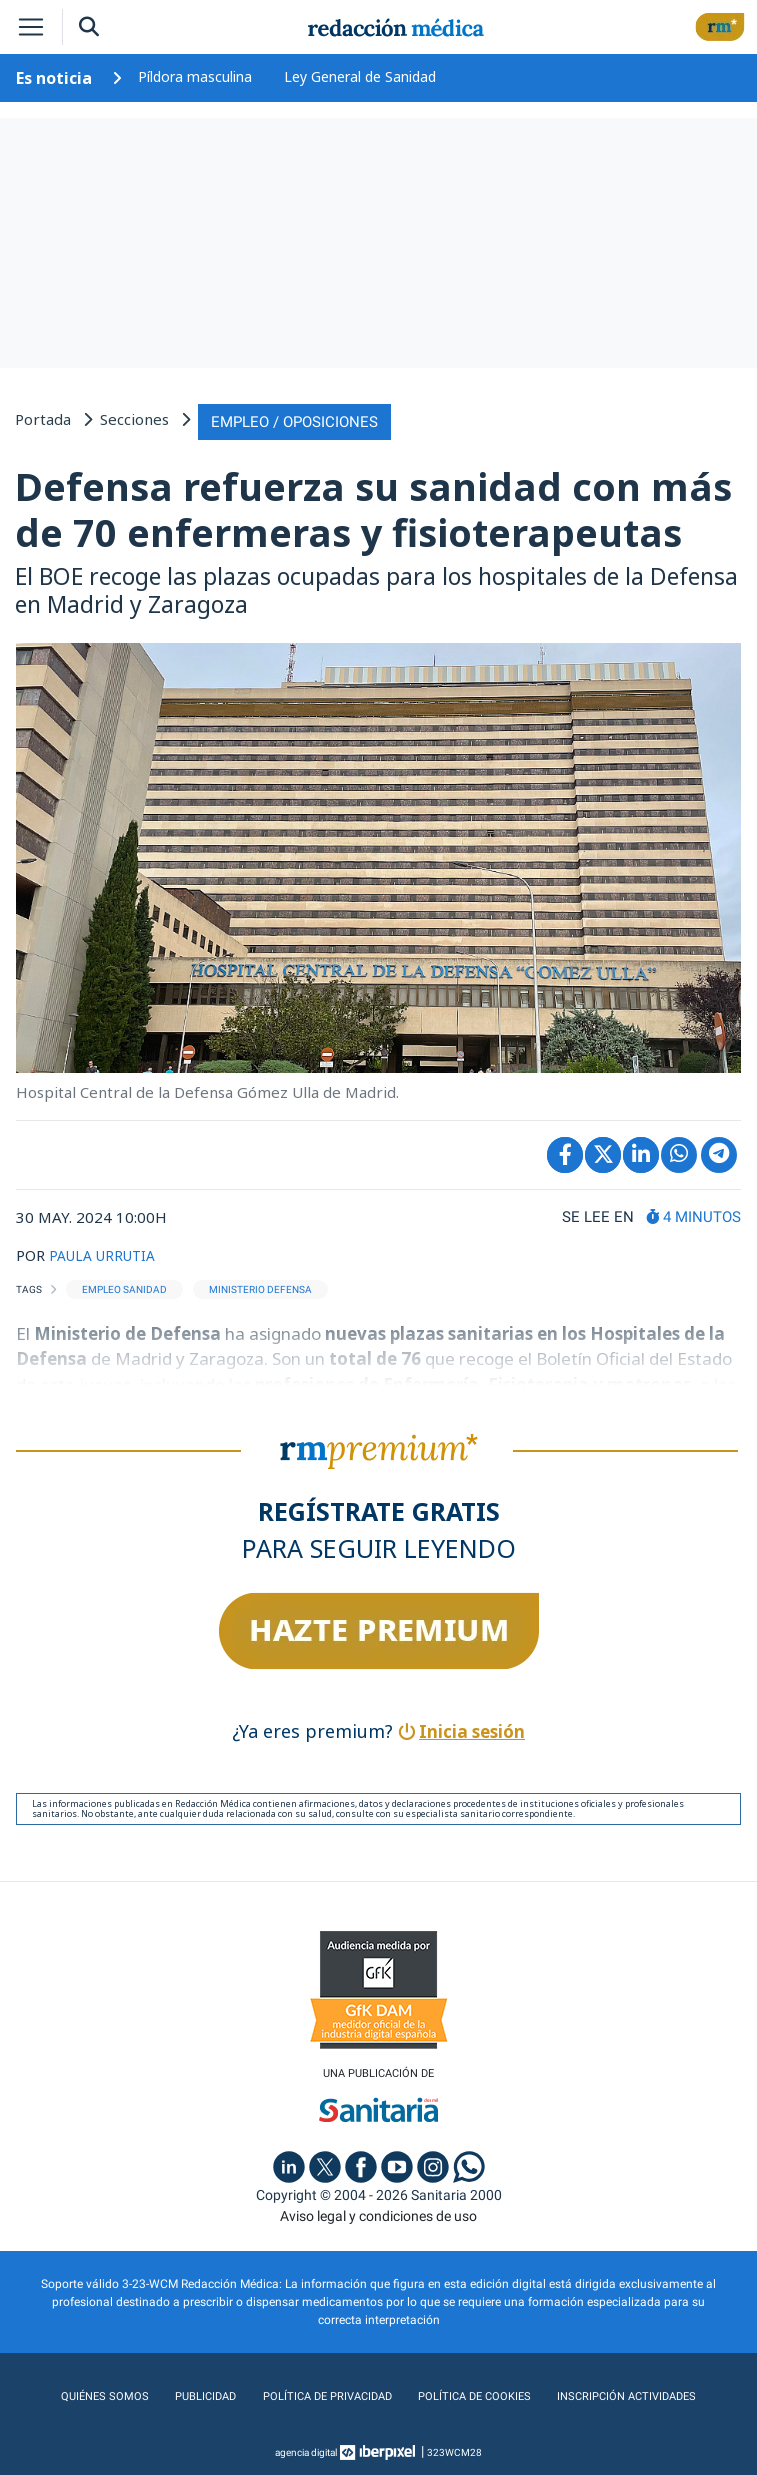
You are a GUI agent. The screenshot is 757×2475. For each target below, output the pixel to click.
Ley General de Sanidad (360, 76)
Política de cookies (472, 2394)
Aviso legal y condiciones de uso (378, 2213)
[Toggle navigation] (31, 27)
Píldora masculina (195, 76)
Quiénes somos (101, 2394)
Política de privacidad (322, 2394)
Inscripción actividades (627, 2394)
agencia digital (306, 2449)
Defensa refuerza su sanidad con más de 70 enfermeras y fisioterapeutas (373, 506)
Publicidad (199, 2394)
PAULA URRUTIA (107, 1251)
